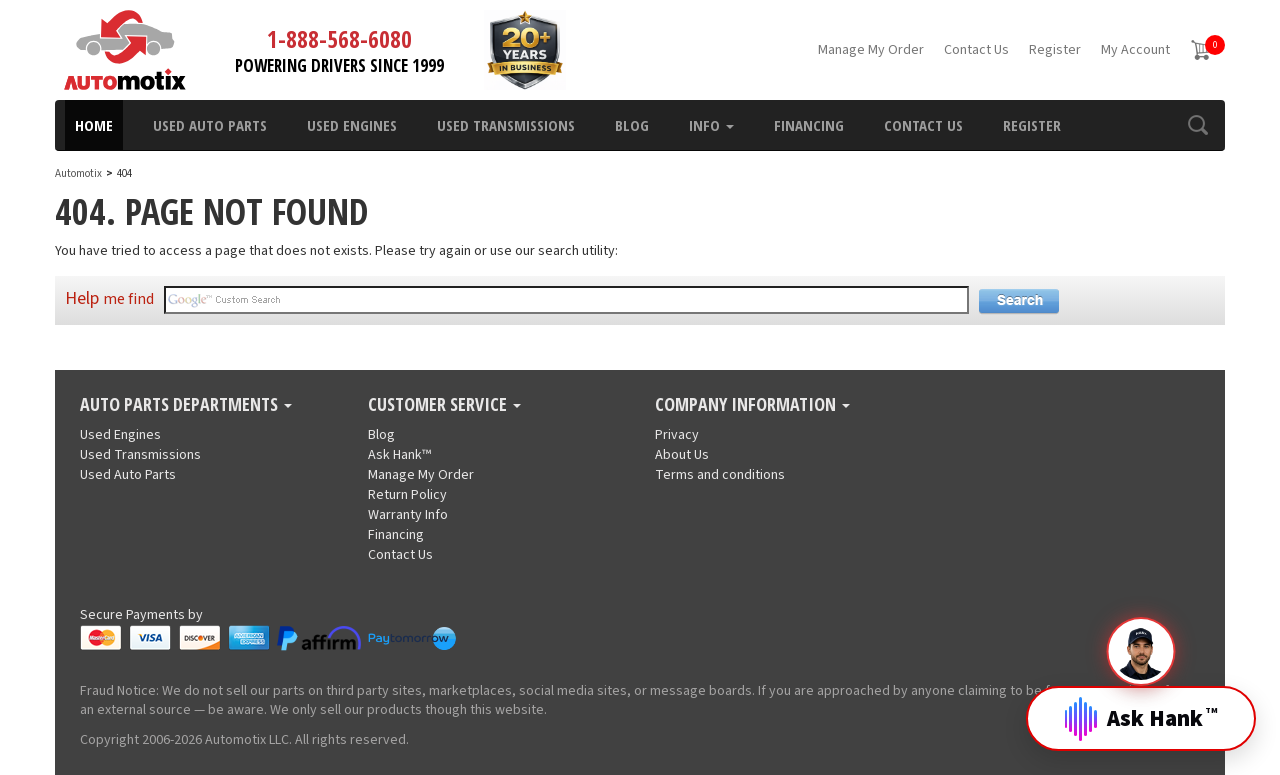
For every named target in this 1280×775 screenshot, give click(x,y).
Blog (632, 125)
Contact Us (976, 50)
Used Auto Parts (210, 125)
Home (94, 125)
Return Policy (407, 495)
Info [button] (711, 125)
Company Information (752, 405)
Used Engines (352, 125)
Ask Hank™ (399, 455)
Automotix (78, 173)
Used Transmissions (506, 125)
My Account (1135, 50)
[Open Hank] (1141, 703)
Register (1055, 50)
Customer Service (444, 405)
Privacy (677, 435)
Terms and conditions (720, 475)
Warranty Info (408, 515)
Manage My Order (871, 50)
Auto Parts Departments (186, 405)
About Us (682, 455)
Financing (809, 125)
